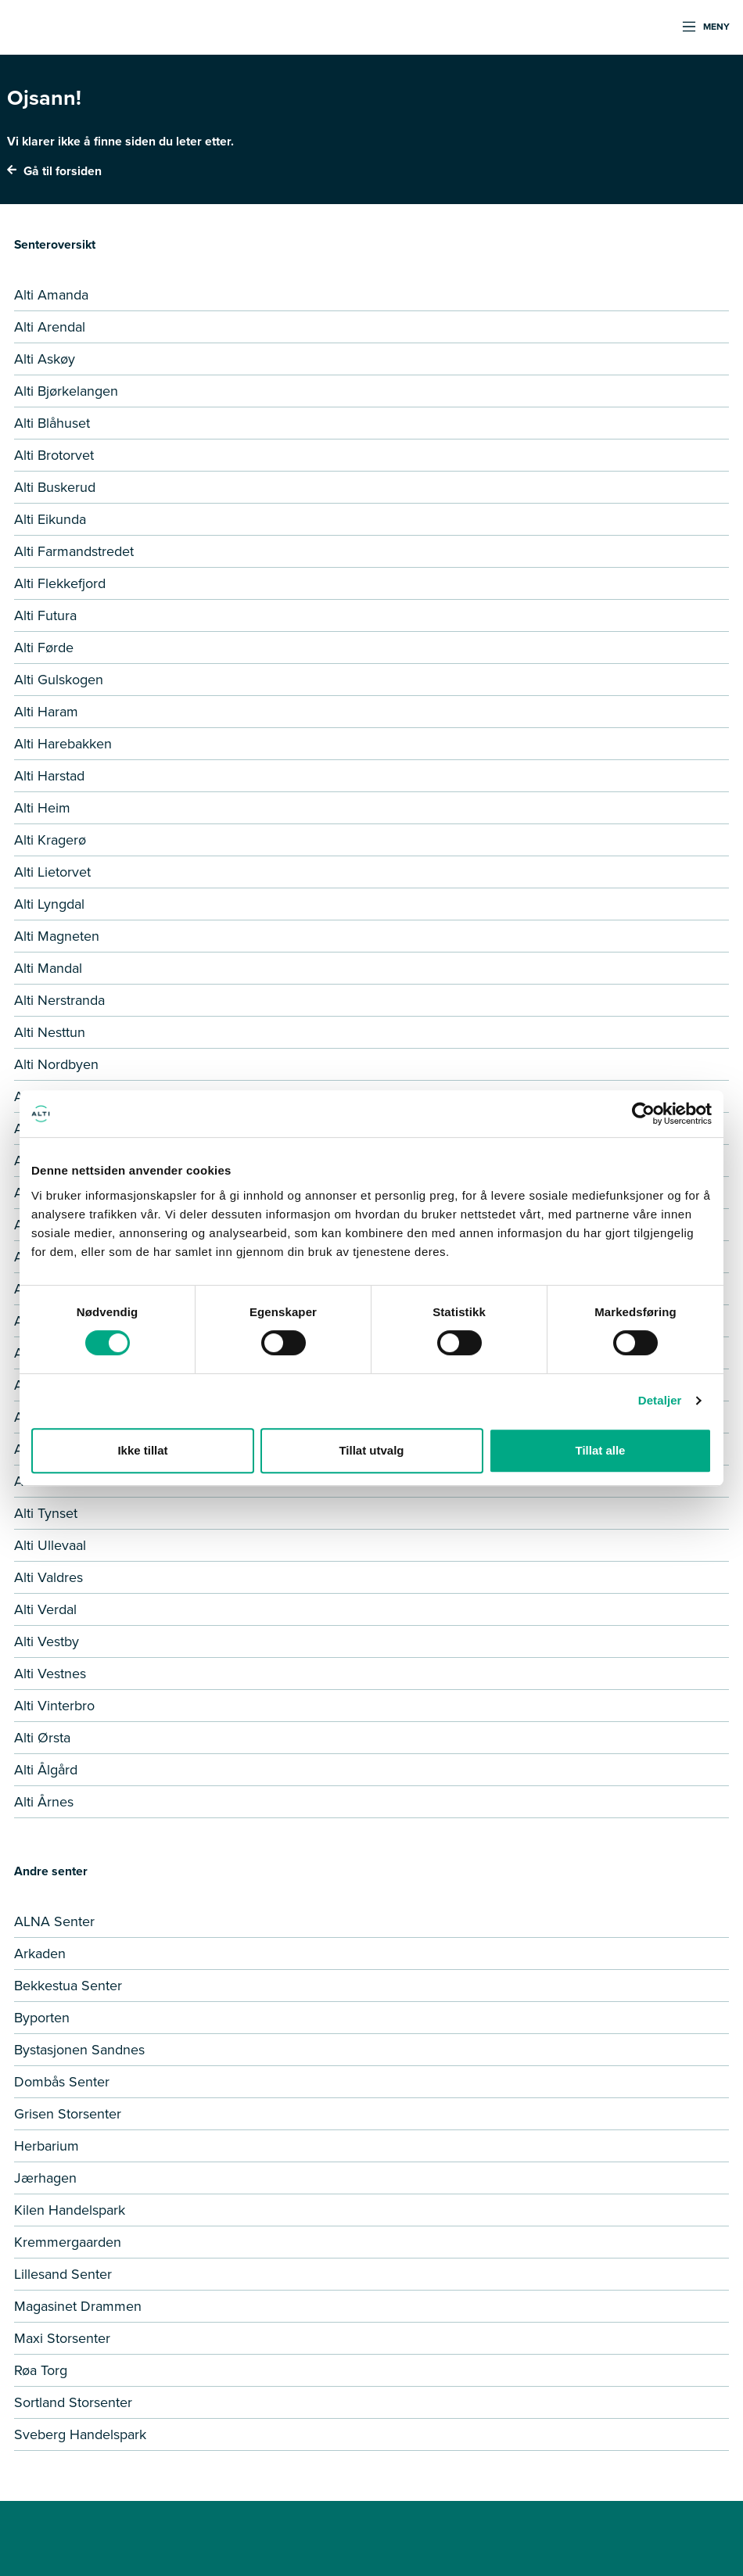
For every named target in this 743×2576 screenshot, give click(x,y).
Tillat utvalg (371, 1450)
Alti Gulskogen (58, 679)
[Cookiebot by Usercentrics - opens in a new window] (643, 1113)
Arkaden (40, 1953)
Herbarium (46, 2146)
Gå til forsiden (54, 171)
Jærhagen (45, 2178)
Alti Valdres (48, 1577)
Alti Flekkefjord (60, 583)
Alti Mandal (48, 968)
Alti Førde (44, 647)
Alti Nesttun (49, 1032)
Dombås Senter (61, 2082)
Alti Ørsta (42, 1737)
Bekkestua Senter (68, 1985)
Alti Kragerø (50, 840)
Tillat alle (601, 1450)
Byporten (42, 2017)
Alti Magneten (56, 936)
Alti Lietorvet (52, 872)
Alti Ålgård (45, 1770)
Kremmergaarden (67, 2242)
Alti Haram (46, 711)
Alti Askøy (44, 359)
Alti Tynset (45, 1513)
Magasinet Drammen (78, 2306)
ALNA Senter (54, 1921)
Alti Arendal (49, 327)
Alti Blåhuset (52, 423)
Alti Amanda (51, 295)
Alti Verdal (45, 1609)
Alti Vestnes (50, 1673)
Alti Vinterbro (54, 1705)
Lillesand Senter (63, 2274)
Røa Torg (40, 2370)
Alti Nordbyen (56, 1064)
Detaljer (660, 1400)
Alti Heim (42, 808)
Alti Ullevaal (50, 1545)
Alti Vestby (46, 1641)
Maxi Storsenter (62, 2338)
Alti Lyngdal (49, 904)
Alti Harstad (49, 776)
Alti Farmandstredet (74, 551)
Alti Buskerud (54, 487)
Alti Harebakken (63, 744)
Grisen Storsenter (67, 2114)
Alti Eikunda (50, 519)
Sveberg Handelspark (80, 2434)
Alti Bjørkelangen (66, 391)
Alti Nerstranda (59, 1000)
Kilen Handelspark (69, 2210)
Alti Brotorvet (54, 455)
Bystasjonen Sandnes (79, 2050)
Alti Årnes (44, 1802)
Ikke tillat (142, 1450)
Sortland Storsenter (73, 2402)
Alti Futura (45, 615)
